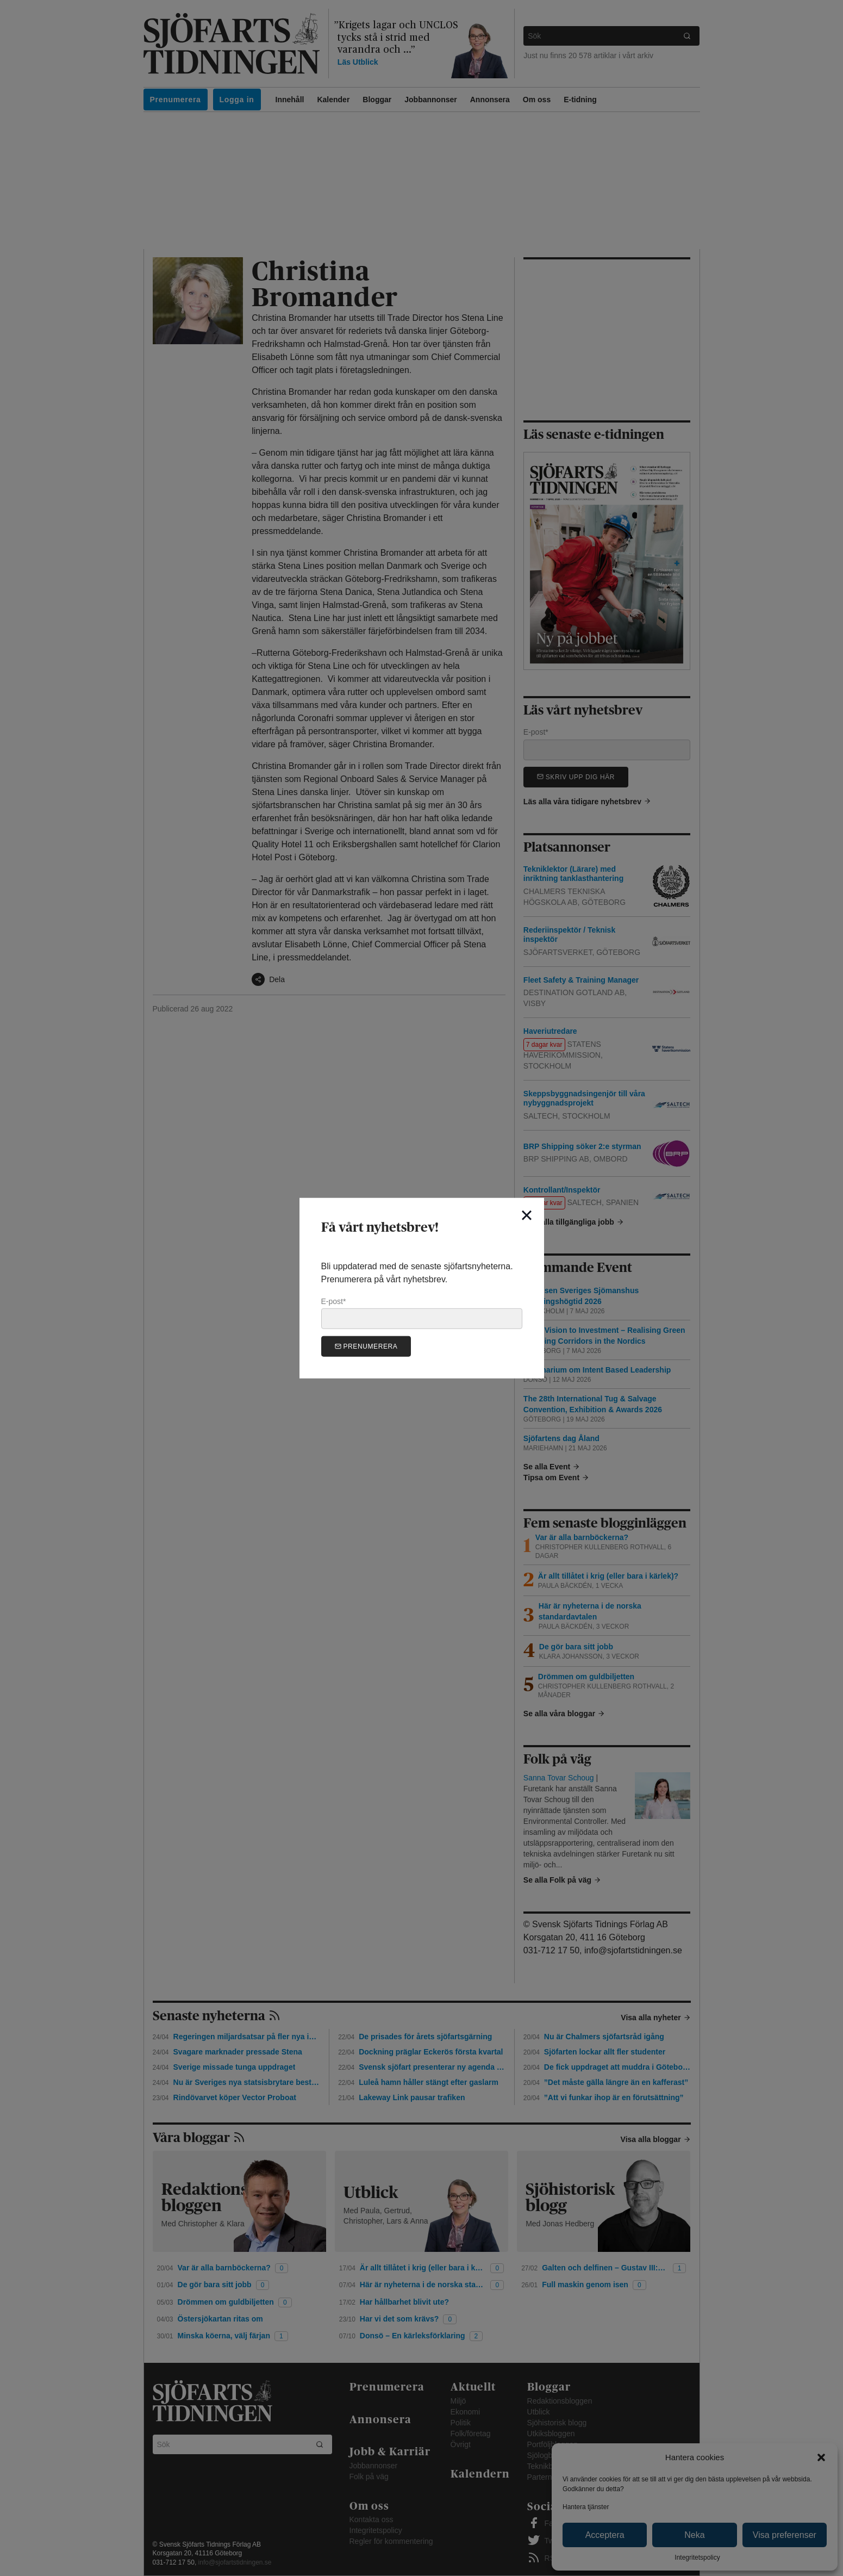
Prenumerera (366, 1346)
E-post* (421, 1312)
